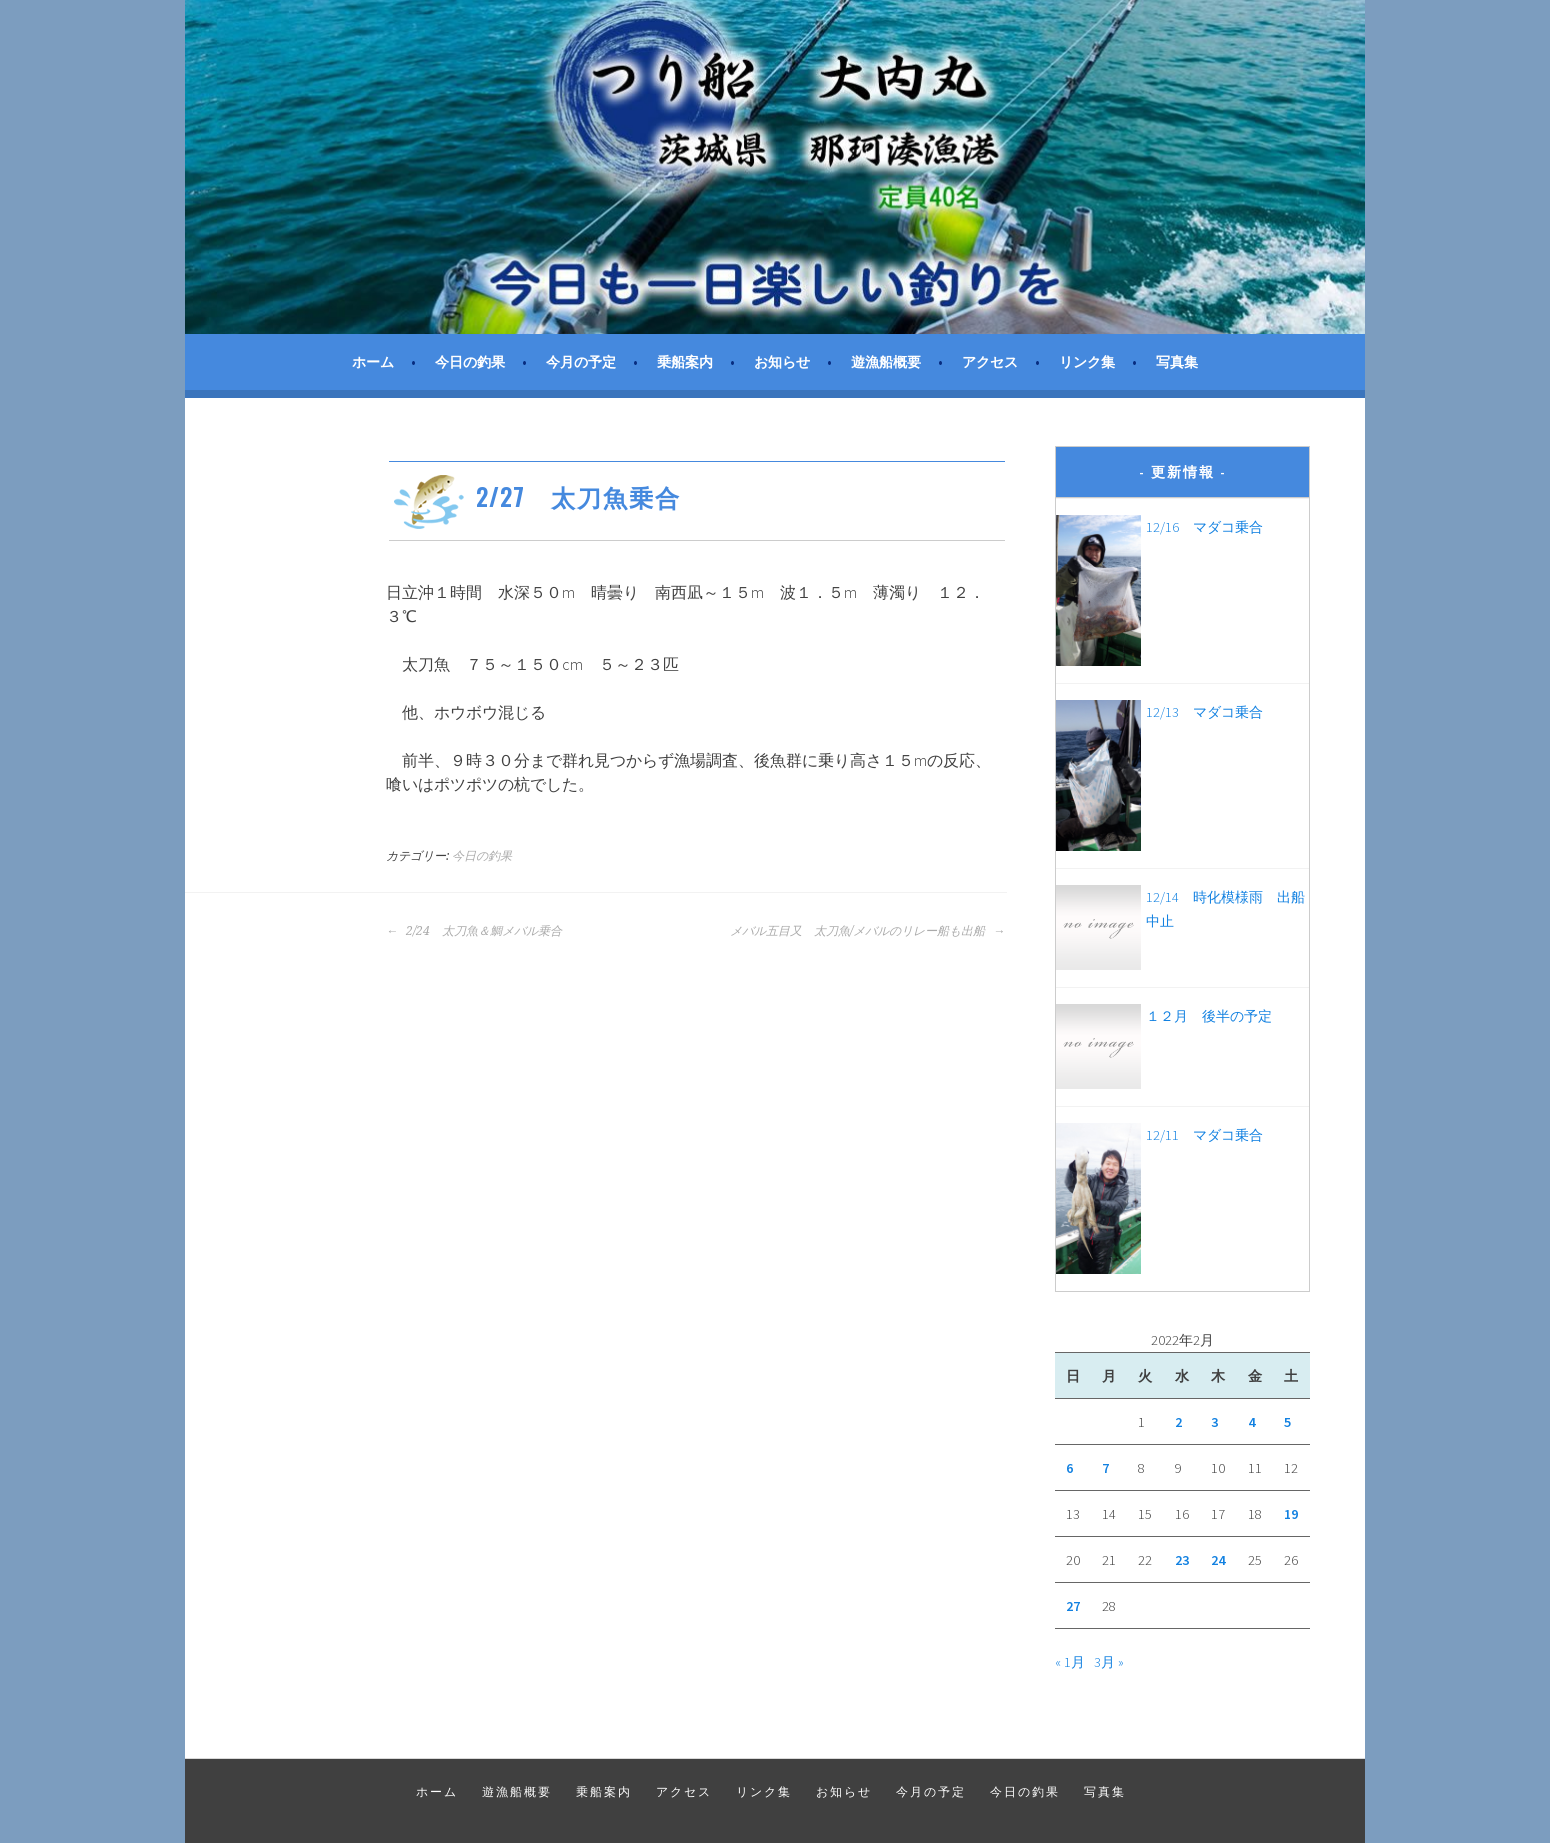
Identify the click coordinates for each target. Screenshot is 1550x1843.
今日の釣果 (470, 362)
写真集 (1177, 362)
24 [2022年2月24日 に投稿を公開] (1218, 1560)
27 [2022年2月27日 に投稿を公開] (1073, 1606)
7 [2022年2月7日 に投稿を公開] (1105, 1468)
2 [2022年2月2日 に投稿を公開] (1178, 1422)
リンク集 (1087, 362)
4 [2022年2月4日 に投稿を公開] (1251, 1422)
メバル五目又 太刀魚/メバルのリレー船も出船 (867, 931)
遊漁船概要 (886, 362)
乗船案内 (685, 362)
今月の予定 (581, 362)
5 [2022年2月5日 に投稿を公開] (1287, 1422)
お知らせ (782, 362)
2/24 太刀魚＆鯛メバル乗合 (474, 931)
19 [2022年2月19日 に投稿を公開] (1291, 1514)
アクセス (990, 362)
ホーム (373, 362)
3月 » (1109, 1662)
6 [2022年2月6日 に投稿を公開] (1069, 1468)
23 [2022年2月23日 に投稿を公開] (1182, 1560)
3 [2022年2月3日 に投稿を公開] (1214, 1422)
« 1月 (1070, 1662)
